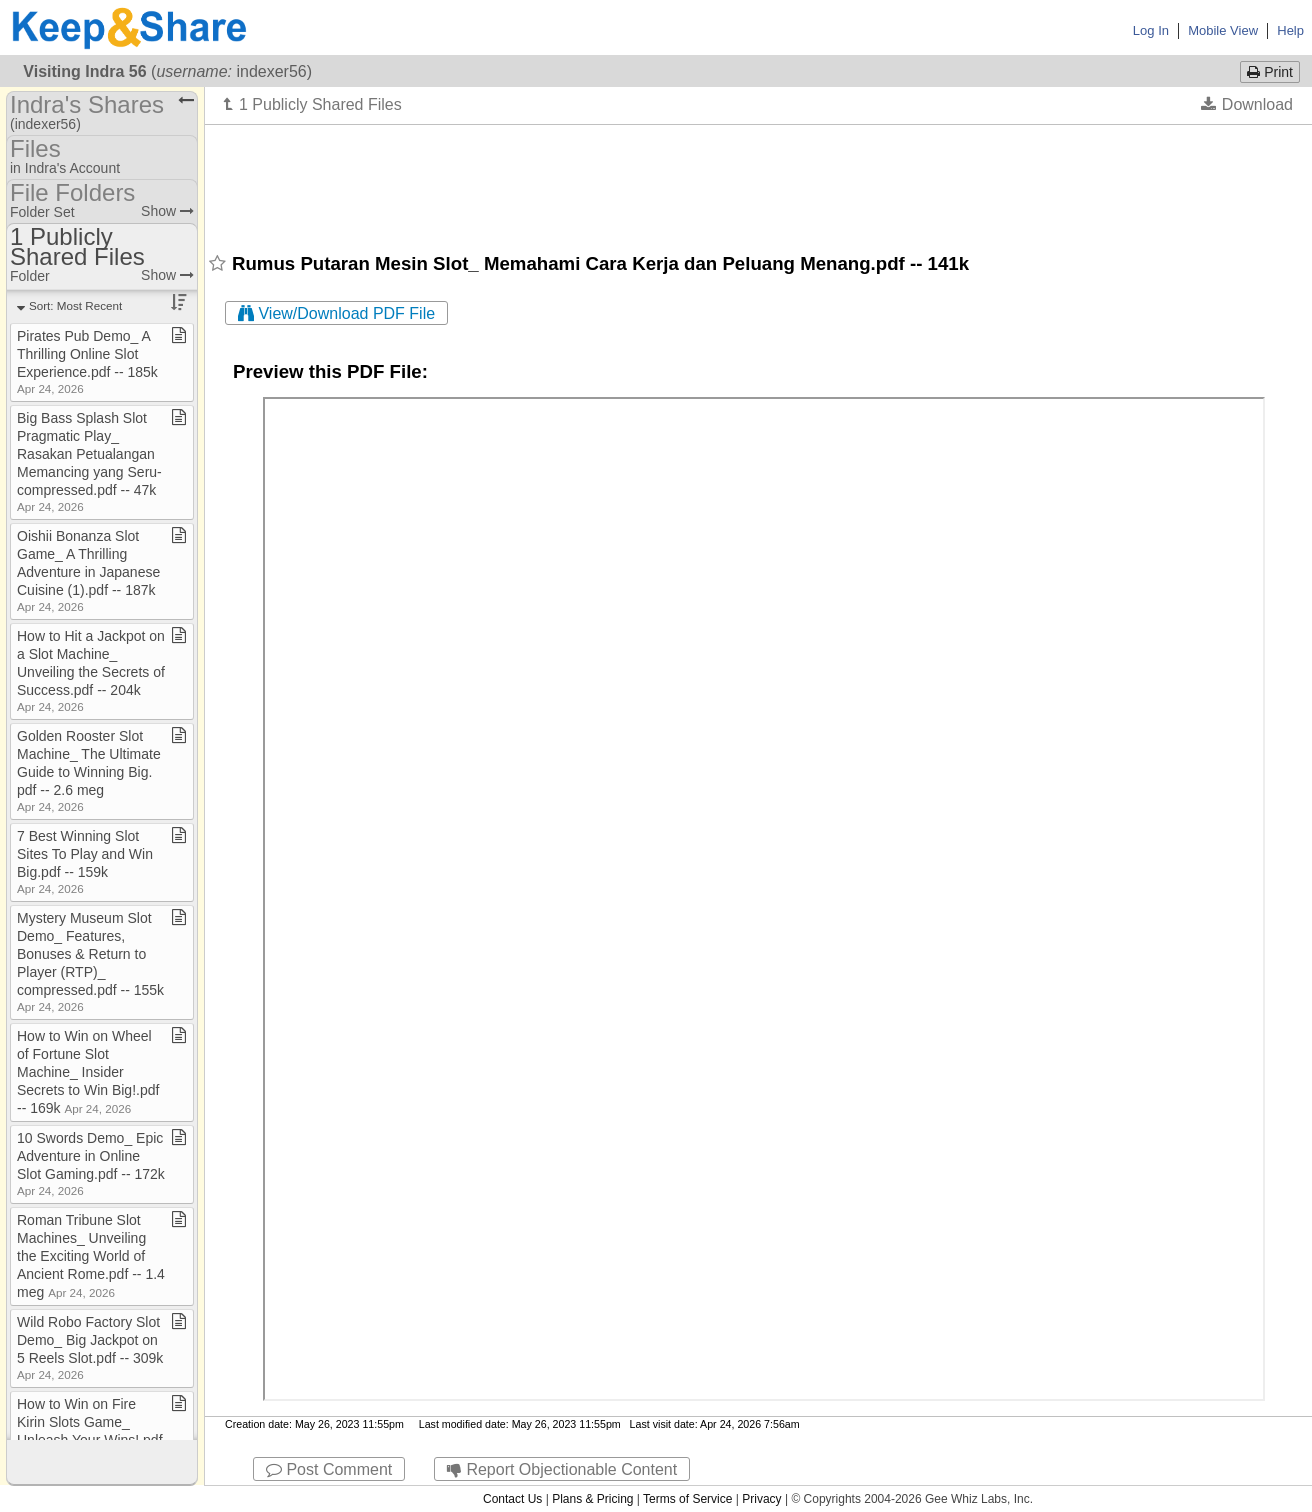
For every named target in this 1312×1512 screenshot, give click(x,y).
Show (167, 211)
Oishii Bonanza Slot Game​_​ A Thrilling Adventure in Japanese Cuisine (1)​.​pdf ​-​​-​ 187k (88, 570)
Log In (1151, 30)
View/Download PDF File (336, 313)
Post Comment (329, 1469)
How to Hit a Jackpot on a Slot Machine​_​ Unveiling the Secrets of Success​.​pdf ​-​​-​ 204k (91, 670)
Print (1270, 72)
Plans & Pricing (592, 1499)
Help (1290, 30)
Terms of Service (687, 1499)
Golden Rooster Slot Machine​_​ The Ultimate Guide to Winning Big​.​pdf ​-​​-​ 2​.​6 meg (89, 770)
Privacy (761, 1499)
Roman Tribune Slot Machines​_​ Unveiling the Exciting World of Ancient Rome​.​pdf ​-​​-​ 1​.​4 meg (91, 1256)
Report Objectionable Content (562, 1469)
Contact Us (512, 1499)
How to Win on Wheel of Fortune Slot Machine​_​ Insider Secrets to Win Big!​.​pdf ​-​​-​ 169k (90, 1072)
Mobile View (1223, 30)
